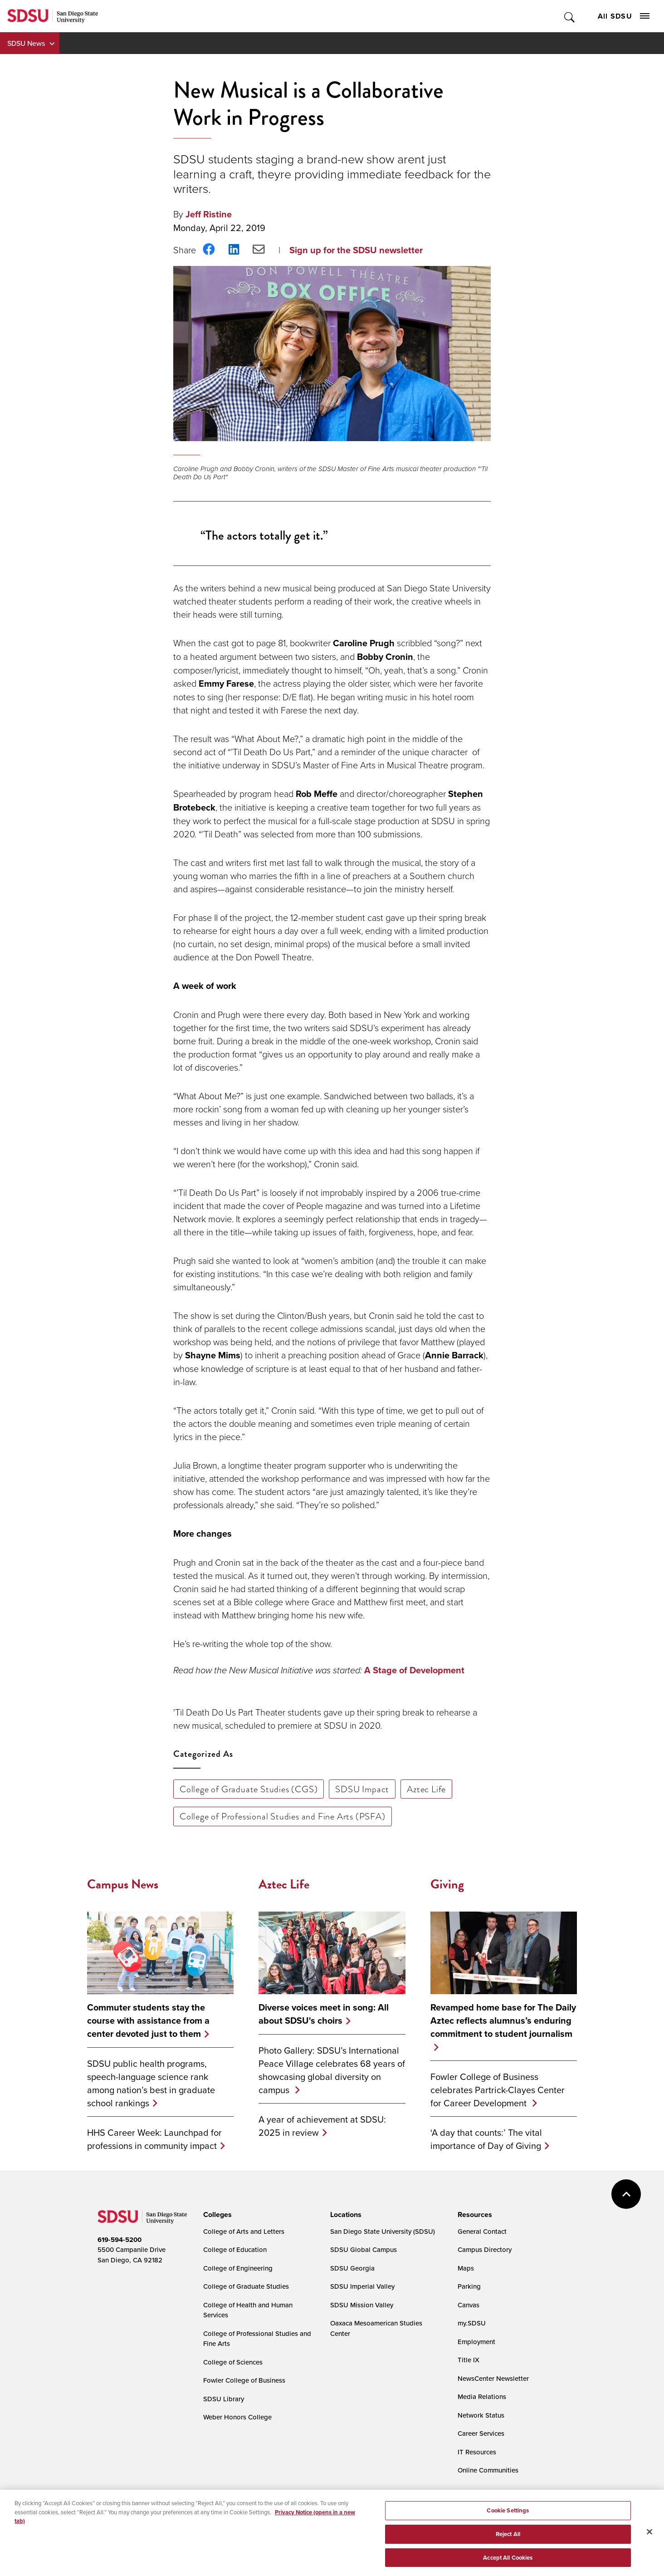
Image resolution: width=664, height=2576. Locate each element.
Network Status (481, 2415)
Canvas (468, 2305)
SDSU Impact (362, 1789)
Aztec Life (426, 1789)
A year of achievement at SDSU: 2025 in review (322, 2126)
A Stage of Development (414, 1670)
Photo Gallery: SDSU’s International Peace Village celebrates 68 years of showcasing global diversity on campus (332, 2070)
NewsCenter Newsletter (493, 2378)
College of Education (235, 2249)
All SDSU (623, 16)
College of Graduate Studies (246, 2286)
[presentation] (216, 2215)
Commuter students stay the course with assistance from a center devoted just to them (148, 2020)
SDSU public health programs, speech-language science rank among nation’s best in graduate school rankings (151, 2083)
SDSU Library (223, 2399)
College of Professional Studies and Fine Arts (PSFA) (283, 1816)
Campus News (122, 1884)
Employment (476, 2341)
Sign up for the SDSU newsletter (356, 250)
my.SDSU (472, 2323)
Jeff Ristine (209, 214)
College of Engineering (238, 2268)
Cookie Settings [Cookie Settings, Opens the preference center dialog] (508, 2520)
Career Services (481, 2433)
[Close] (649, 2541)
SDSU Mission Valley (361, 2305)
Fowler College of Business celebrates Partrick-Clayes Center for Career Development (497, 2089)
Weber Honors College (237, 2417)
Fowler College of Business (244, 2380)
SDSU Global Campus (363, 2249)
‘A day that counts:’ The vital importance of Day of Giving (486, 2139)
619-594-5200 (120, 2240)
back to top (626, 2194)
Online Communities (488, 2470)
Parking (469, 2286)
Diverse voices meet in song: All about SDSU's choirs (324, 2014)
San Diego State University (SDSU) (382, 2231)
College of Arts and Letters (243, 2231)
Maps (466, 2268)
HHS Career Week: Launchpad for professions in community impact (154, 2139)
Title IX (468, 2360)
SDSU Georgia (352, 2268)
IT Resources (477, 2452)
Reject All (508, 2543)
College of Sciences (233, 2362)
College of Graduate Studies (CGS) (248, 1789)
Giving (447, 1884)
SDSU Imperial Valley (362, 2286)
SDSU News (26, 43)
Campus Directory (485, 2249)
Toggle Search (570, 16)
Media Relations (482, 2396)
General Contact (482, 2231)
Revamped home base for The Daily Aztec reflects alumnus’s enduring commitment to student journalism (503, 2020)
